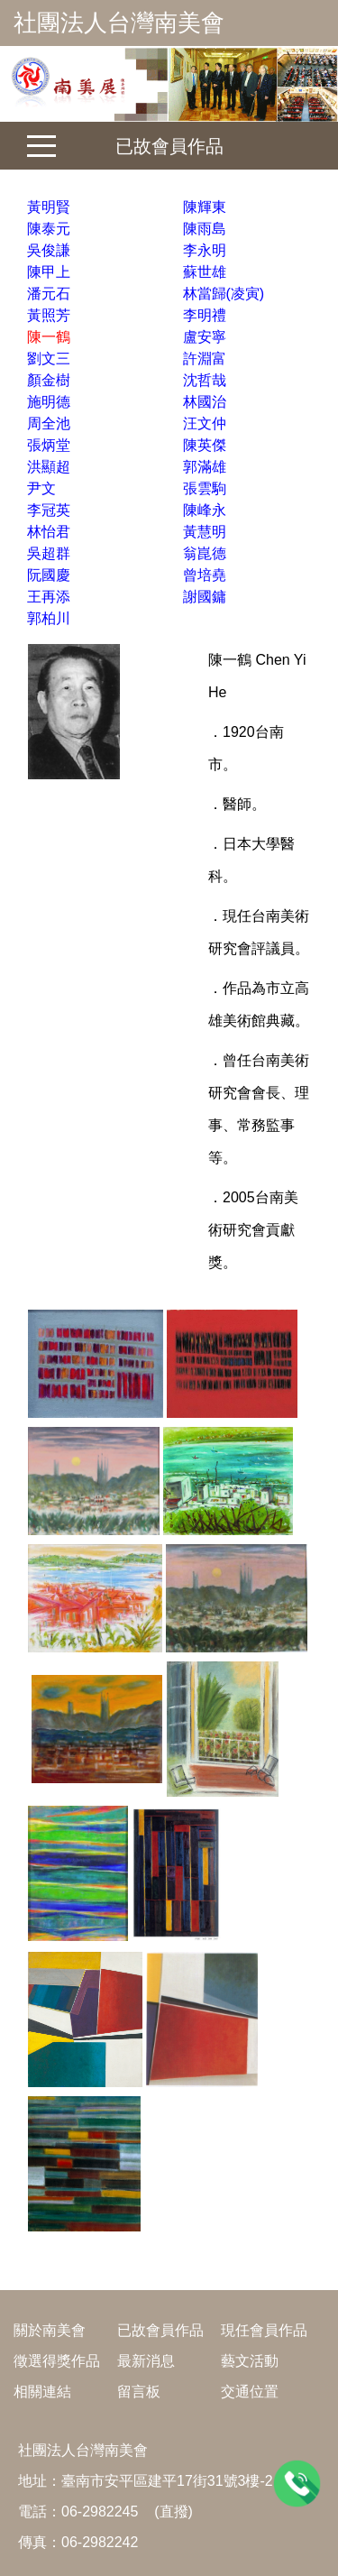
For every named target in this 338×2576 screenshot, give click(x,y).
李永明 (204, 250)
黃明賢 (48, 207)
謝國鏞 (204, 596)
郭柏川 (48, 618)
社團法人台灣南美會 (119, 22)
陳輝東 (204, 207)
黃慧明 (204, 531)
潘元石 (48, 293)
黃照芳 (48, 315)
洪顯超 (48, 466)
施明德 (48, 401)
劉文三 (48, 358)
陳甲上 (48, 272)
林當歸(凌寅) (224, 293)
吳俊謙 (48, 250)
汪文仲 (204, 423)
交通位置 (250, 2391)
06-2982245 (99, 2511)
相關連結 (42, 2391)
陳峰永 (204, 510)
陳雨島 (204, 228)
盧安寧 (204, 337)
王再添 (48, 596)
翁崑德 (204, 553)
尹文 (41, 488)
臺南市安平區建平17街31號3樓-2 (167, 2481)
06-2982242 (99, 2542)
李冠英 (48, 510)
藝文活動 (250, 2361)
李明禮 (204, 315)
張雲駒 (204, 488)
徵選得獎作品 (57, 2361)
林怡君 (48, 531)
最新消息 (146, 2361)
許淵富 (204, 358)
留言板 (138, 2391)
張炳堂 (48, 445)
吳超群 (48, 553)
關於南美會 (50, 2330)
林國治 (204, 401)
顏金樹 (48, 380)
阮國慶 (48, 575)
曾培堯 (204, 575)
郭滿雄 (204, 466)
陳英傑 (204, 445)
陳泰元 (48, 228)
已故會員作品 (169, 146)
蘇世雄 (204, 272)
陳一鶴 (48, 337)
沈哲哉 (204, 380)
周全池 (48, 423)
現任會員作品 (264, 2330)
